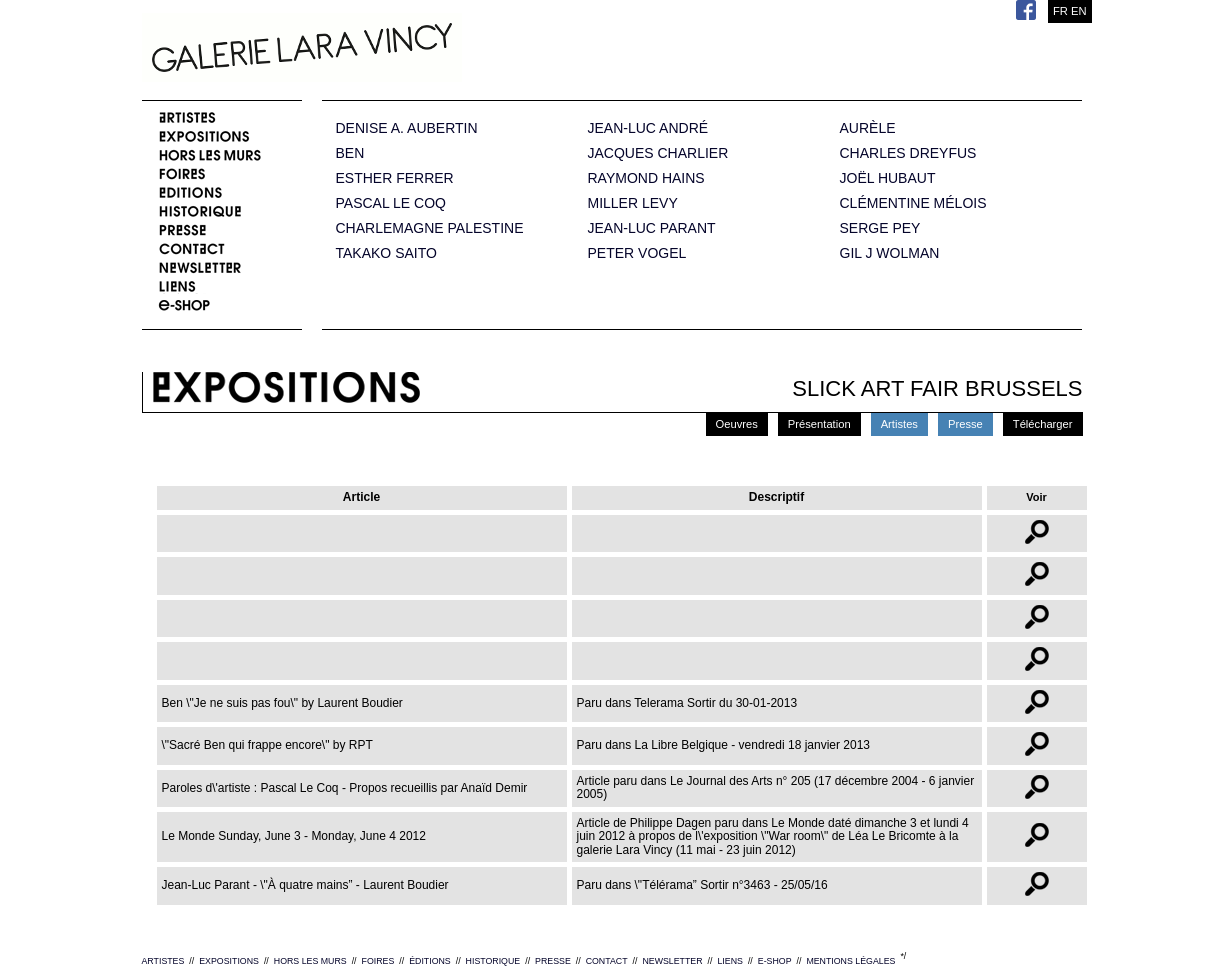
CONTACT (607, 961)
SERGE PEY (880, 228)
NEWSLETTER (672, 961)
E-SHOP (775, 961)
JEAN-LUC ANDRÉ (648, 128)
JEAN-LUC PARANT (652, 228)
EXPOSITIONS (229, 961)
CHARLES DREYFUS (908, 153)
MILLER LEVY (633, 203)
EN (1079, 11)
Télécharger (1043, 424)
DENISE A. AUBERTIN (407, 128)
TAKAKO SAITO (386, 253)
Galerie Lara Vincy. (402, 50)
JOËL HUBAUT (888, 178)
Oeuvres (737, 424)
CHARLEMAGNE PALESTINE (430, 228)
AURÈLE (868, 128)
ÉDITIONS (430, 961)
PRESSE (553, 961)
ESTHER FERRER (395, 178)
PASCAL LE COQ (391, 203)
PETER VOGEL (637, 253)
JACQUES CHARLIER (658, 153)
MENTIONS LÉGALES (850, 961)
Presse (965, 424)
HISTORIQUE (493, 961)
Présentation (819, 424)
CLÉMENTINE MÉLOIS (913, 203)
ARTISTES (163, 961)
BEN (350, 153)
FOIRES (378, 961)
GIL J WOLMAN (890, 253)
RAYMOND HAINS (646, 178)
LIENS (729, 961)
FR (1060, 11)
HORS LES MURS (310, 961)
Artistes (899, 424)
